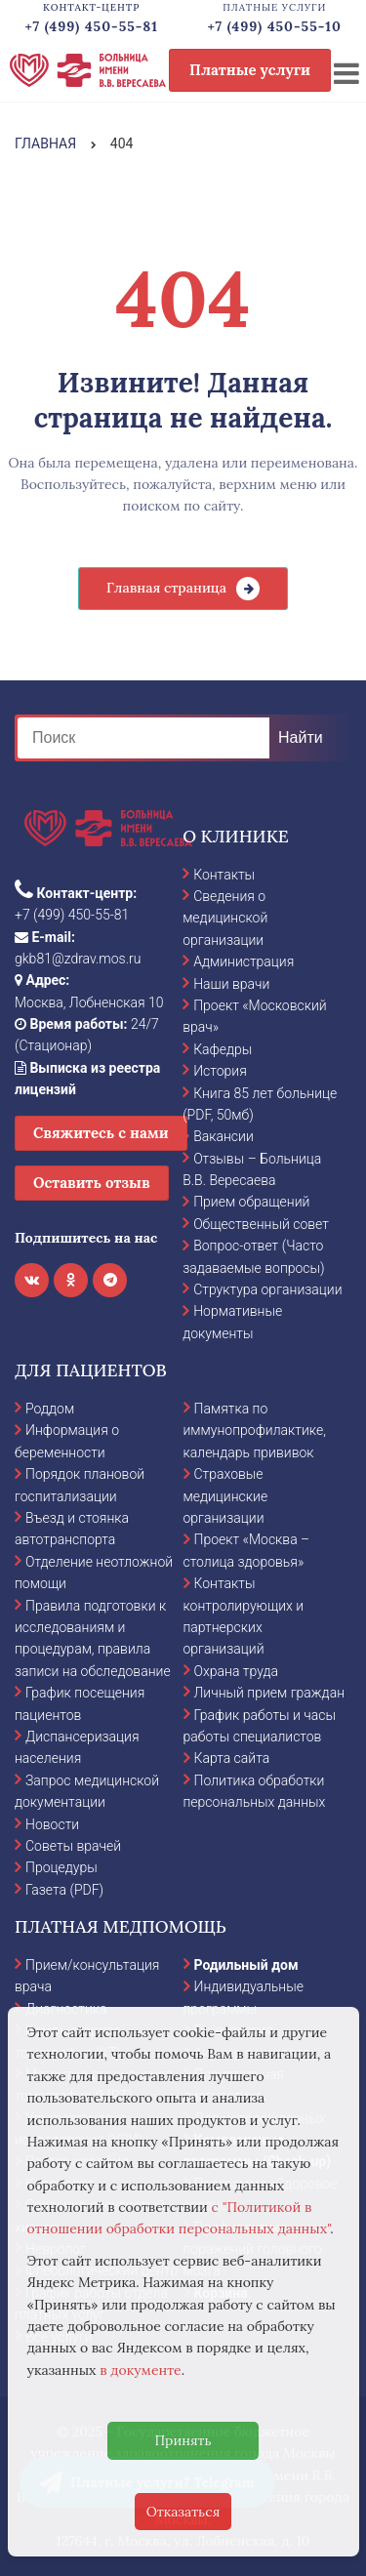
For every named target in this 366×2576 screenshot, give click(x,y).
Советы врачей (73, 1846)
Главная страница (166, 587)
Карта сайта (232, 1758)
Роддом (49, 1408)
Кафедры (222, 1049)
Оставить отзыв (91, 1182)
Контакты (224, 874)
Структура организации (267, 1289)
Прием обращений (251, 1201)
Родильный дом (246, 1965)
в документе (141, 2370)
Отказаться (183, 2511)
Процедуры (61, 1867)
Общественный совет (261, 1224)
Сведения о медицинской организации (225, 918)
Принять (182, 2440)
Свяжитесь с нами (101, 1133)
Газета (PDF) (64, 1890)
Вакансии (223, 1136)
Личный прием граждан (270, 1692)
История (220, 1071)
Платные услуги (249, 70)
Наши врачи (231, 984)
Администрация (243, 961)
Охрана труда (236, 1671)
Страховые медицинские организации (225, 1496)
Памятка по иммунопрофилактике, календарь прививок (254, 1430)
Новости (52, 1824)
